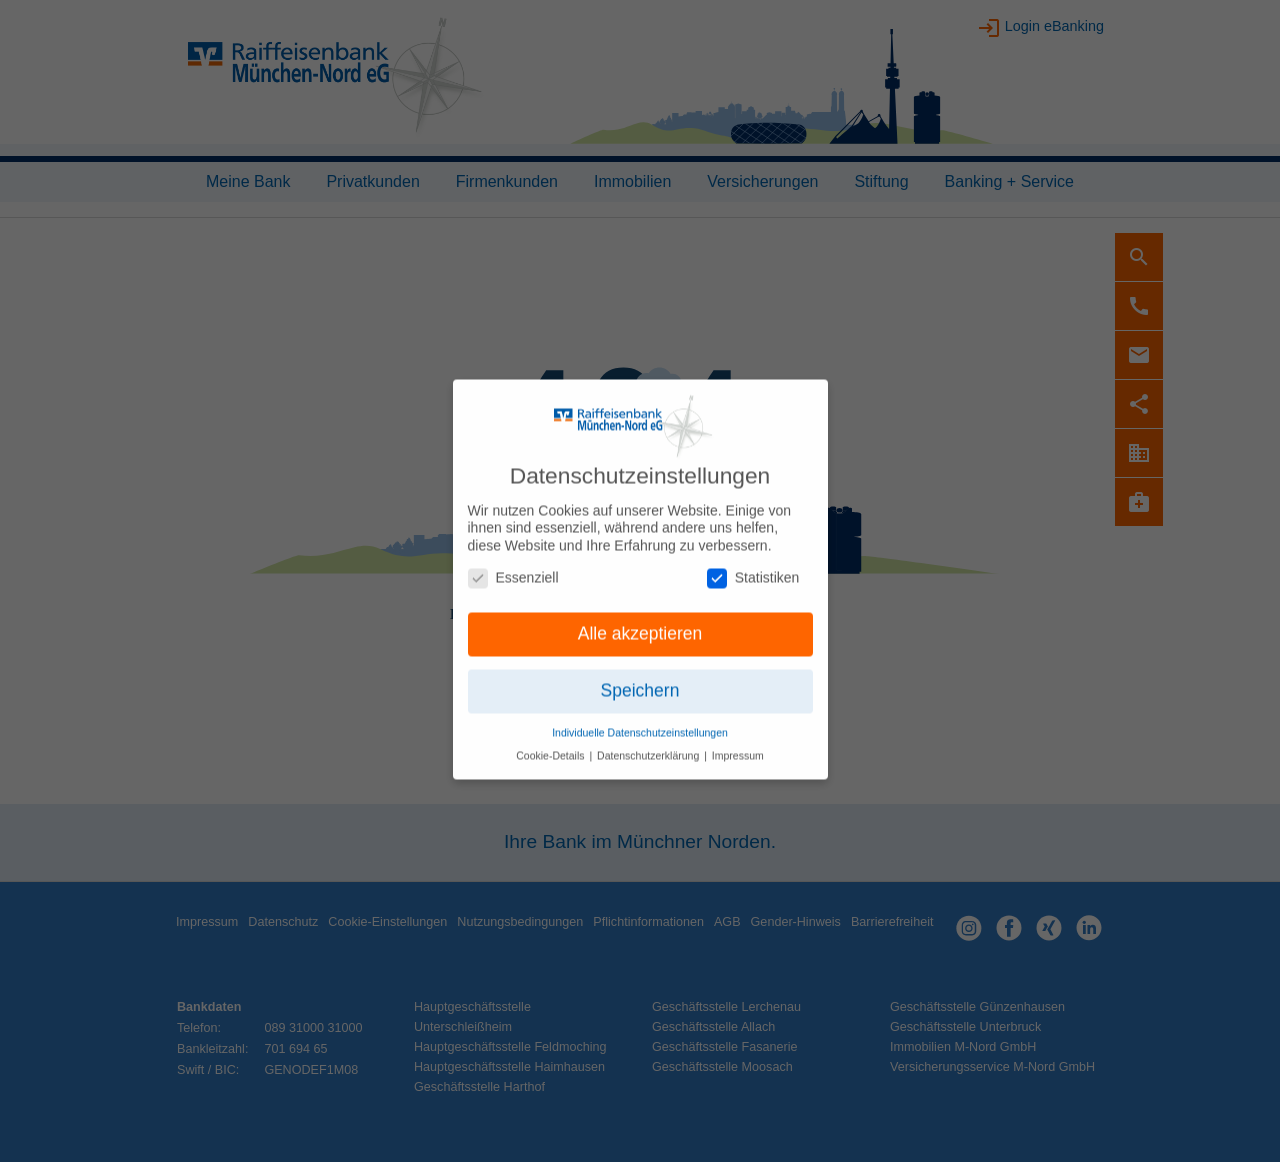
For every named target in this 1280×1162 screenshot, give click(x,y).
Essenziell (513, 567)
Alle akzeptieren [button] (640, 624)
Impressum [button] (738, 745)
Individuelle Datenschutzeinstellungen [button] (640, 722)
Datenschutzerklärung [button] (649, 745)
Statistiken (753, 567)
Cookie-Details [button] (551, 745)
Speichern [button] (640, 681)
